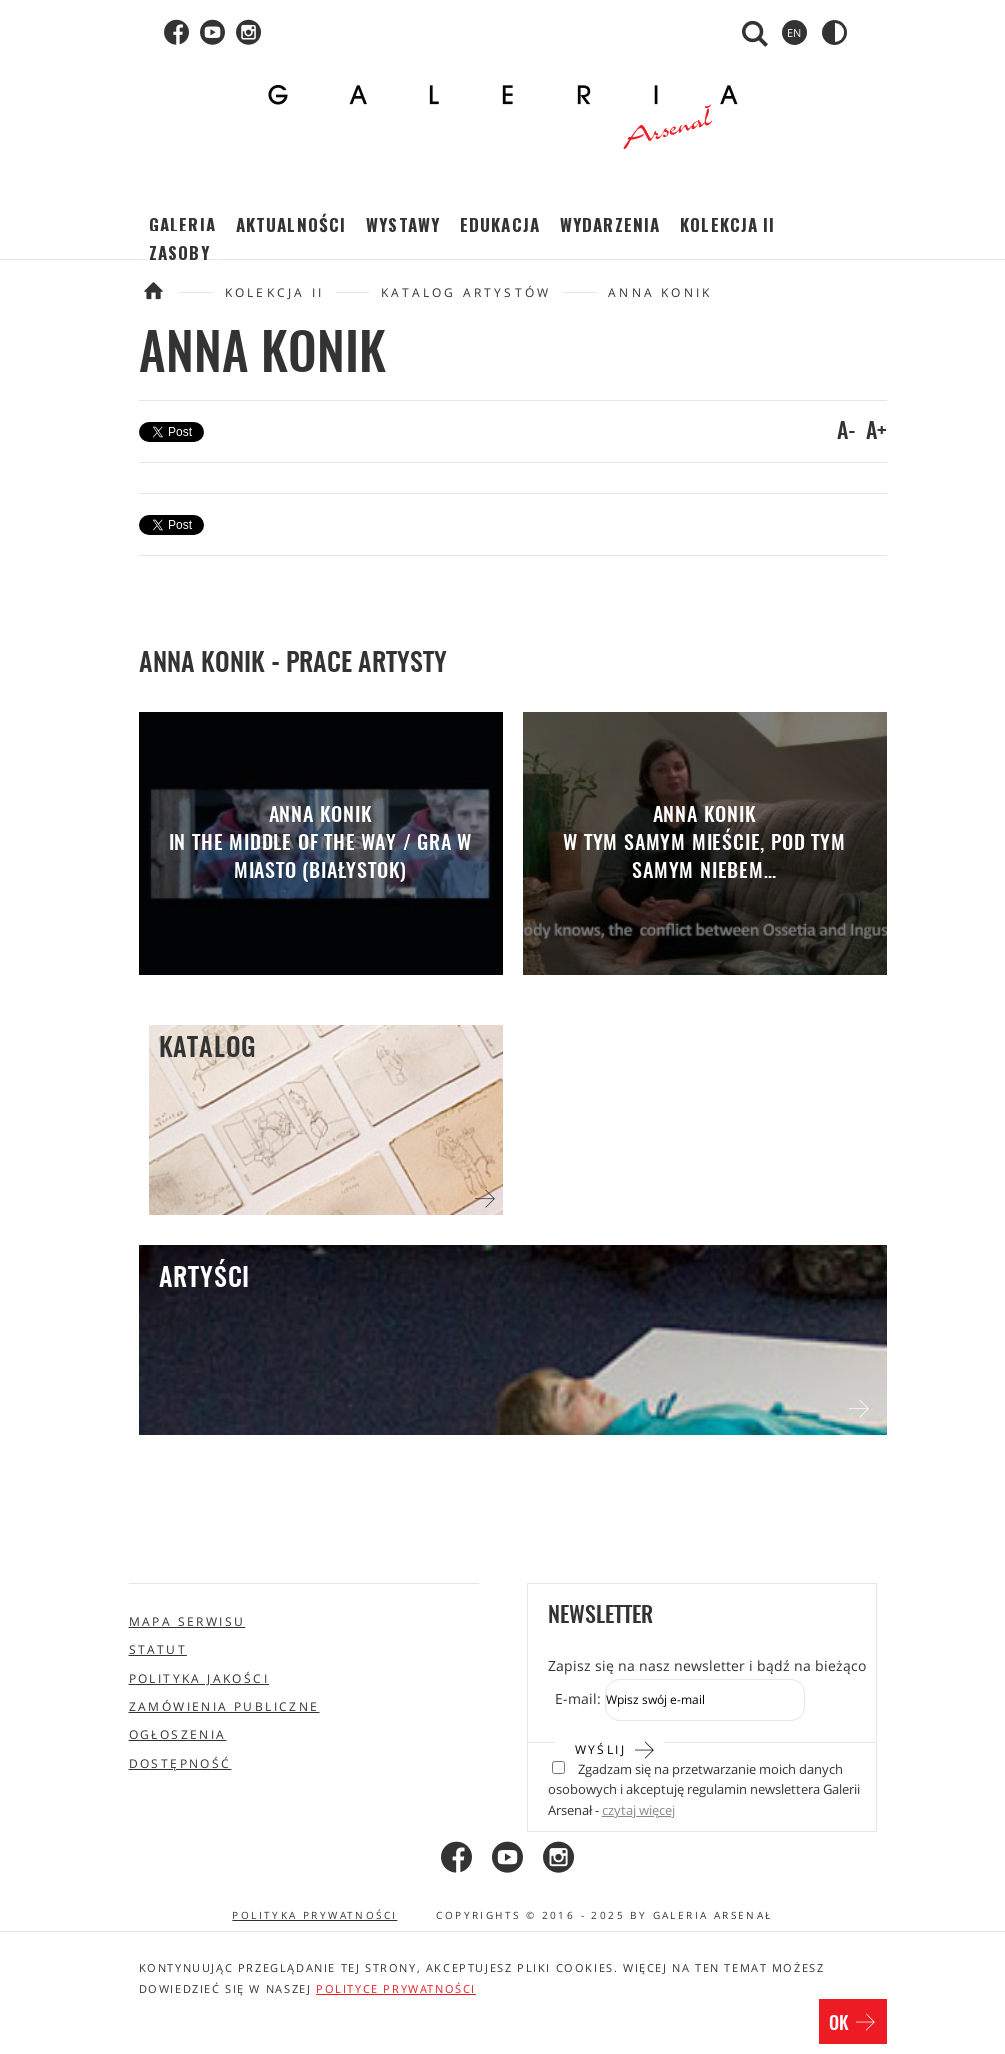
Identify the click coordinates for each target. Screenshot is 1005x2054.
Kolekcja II (727, 224)
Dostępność (180, 1763)
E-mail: (578, 1698)
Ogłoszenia (178, 1734)
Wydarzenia (610, 224)
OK (853, 2024)
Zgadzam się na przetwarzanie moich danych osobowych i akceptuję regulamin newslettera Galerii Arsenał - (704, 1790)
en (794, 32)
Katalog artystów (466, 292)
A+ (876, 432)
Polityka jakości (199, 1678)
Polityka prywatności (314, 1915)
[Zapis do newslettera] (705, 1700)
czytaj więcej (638, 1810)
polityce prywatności (396, 1988)
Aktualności (291, 224)
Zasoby (179, 252)
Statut (158, 1649)
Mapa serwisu (187, 1621)
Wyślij (615, 1747)
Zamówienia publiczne (224, 1706)
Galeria (182, 224)
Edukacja (500, 224)
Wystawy (403, 224)
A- (846, 432)
